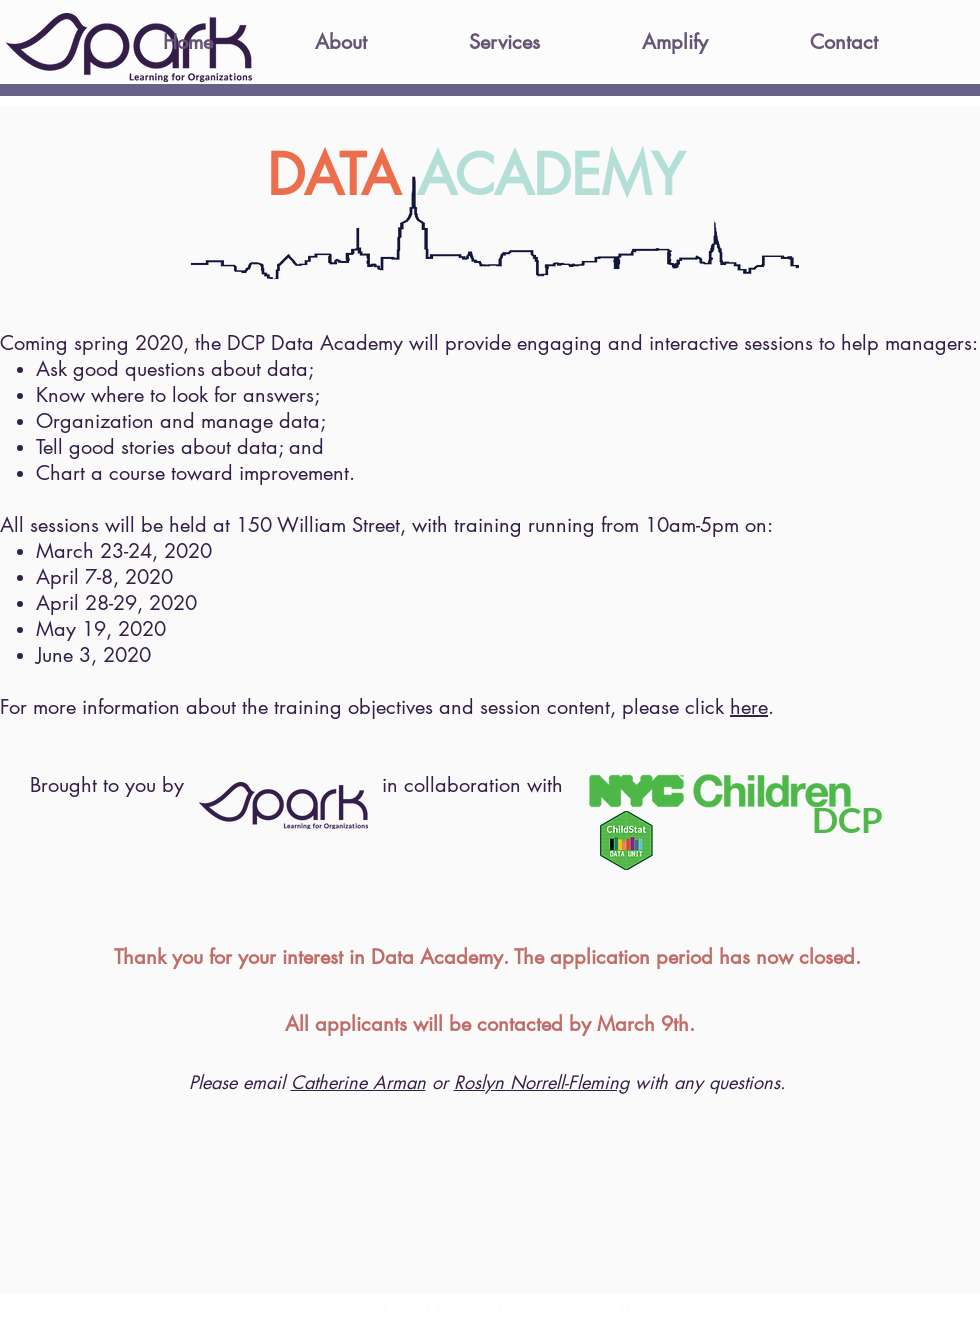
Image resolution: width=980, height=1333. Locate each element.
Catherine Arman (358, 1082)
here (749, 707)
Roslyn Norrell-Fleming (541, 1082)
